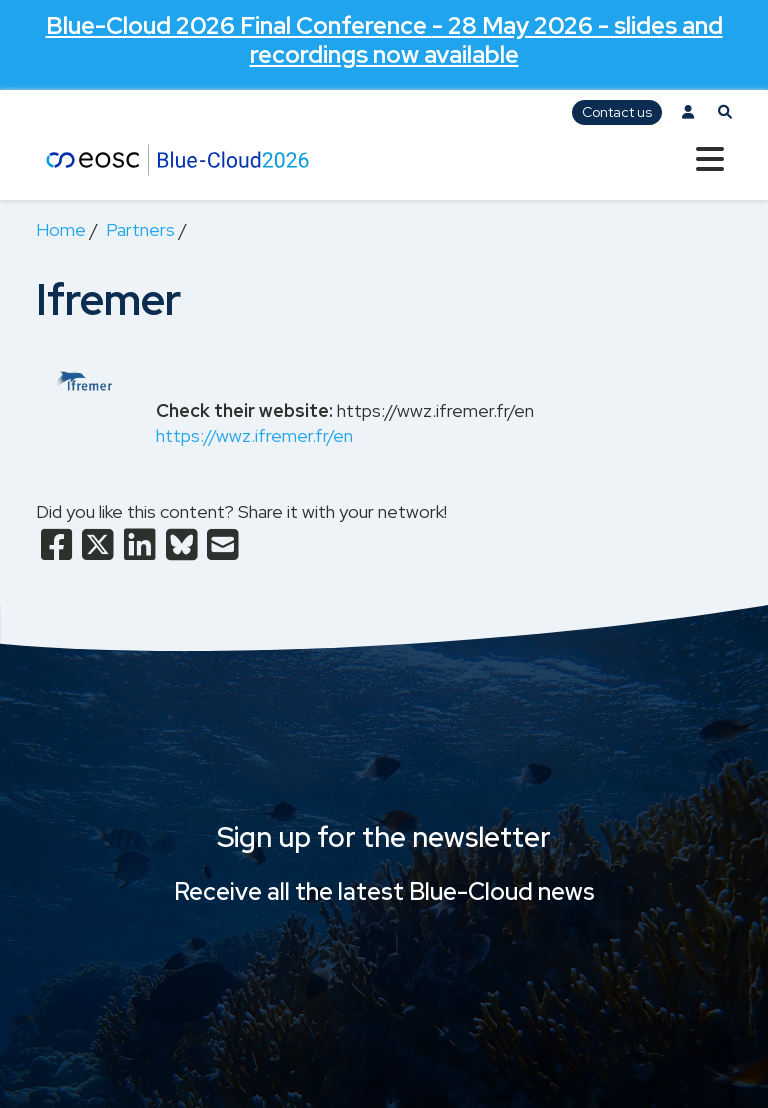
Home (61, 229)
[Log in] (688, 113)
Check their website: (244, 410)
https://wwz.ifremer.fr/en (254, 435)
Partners (140, 229)
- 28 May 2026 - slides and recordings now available (384, 40)
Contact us (617, 112)
